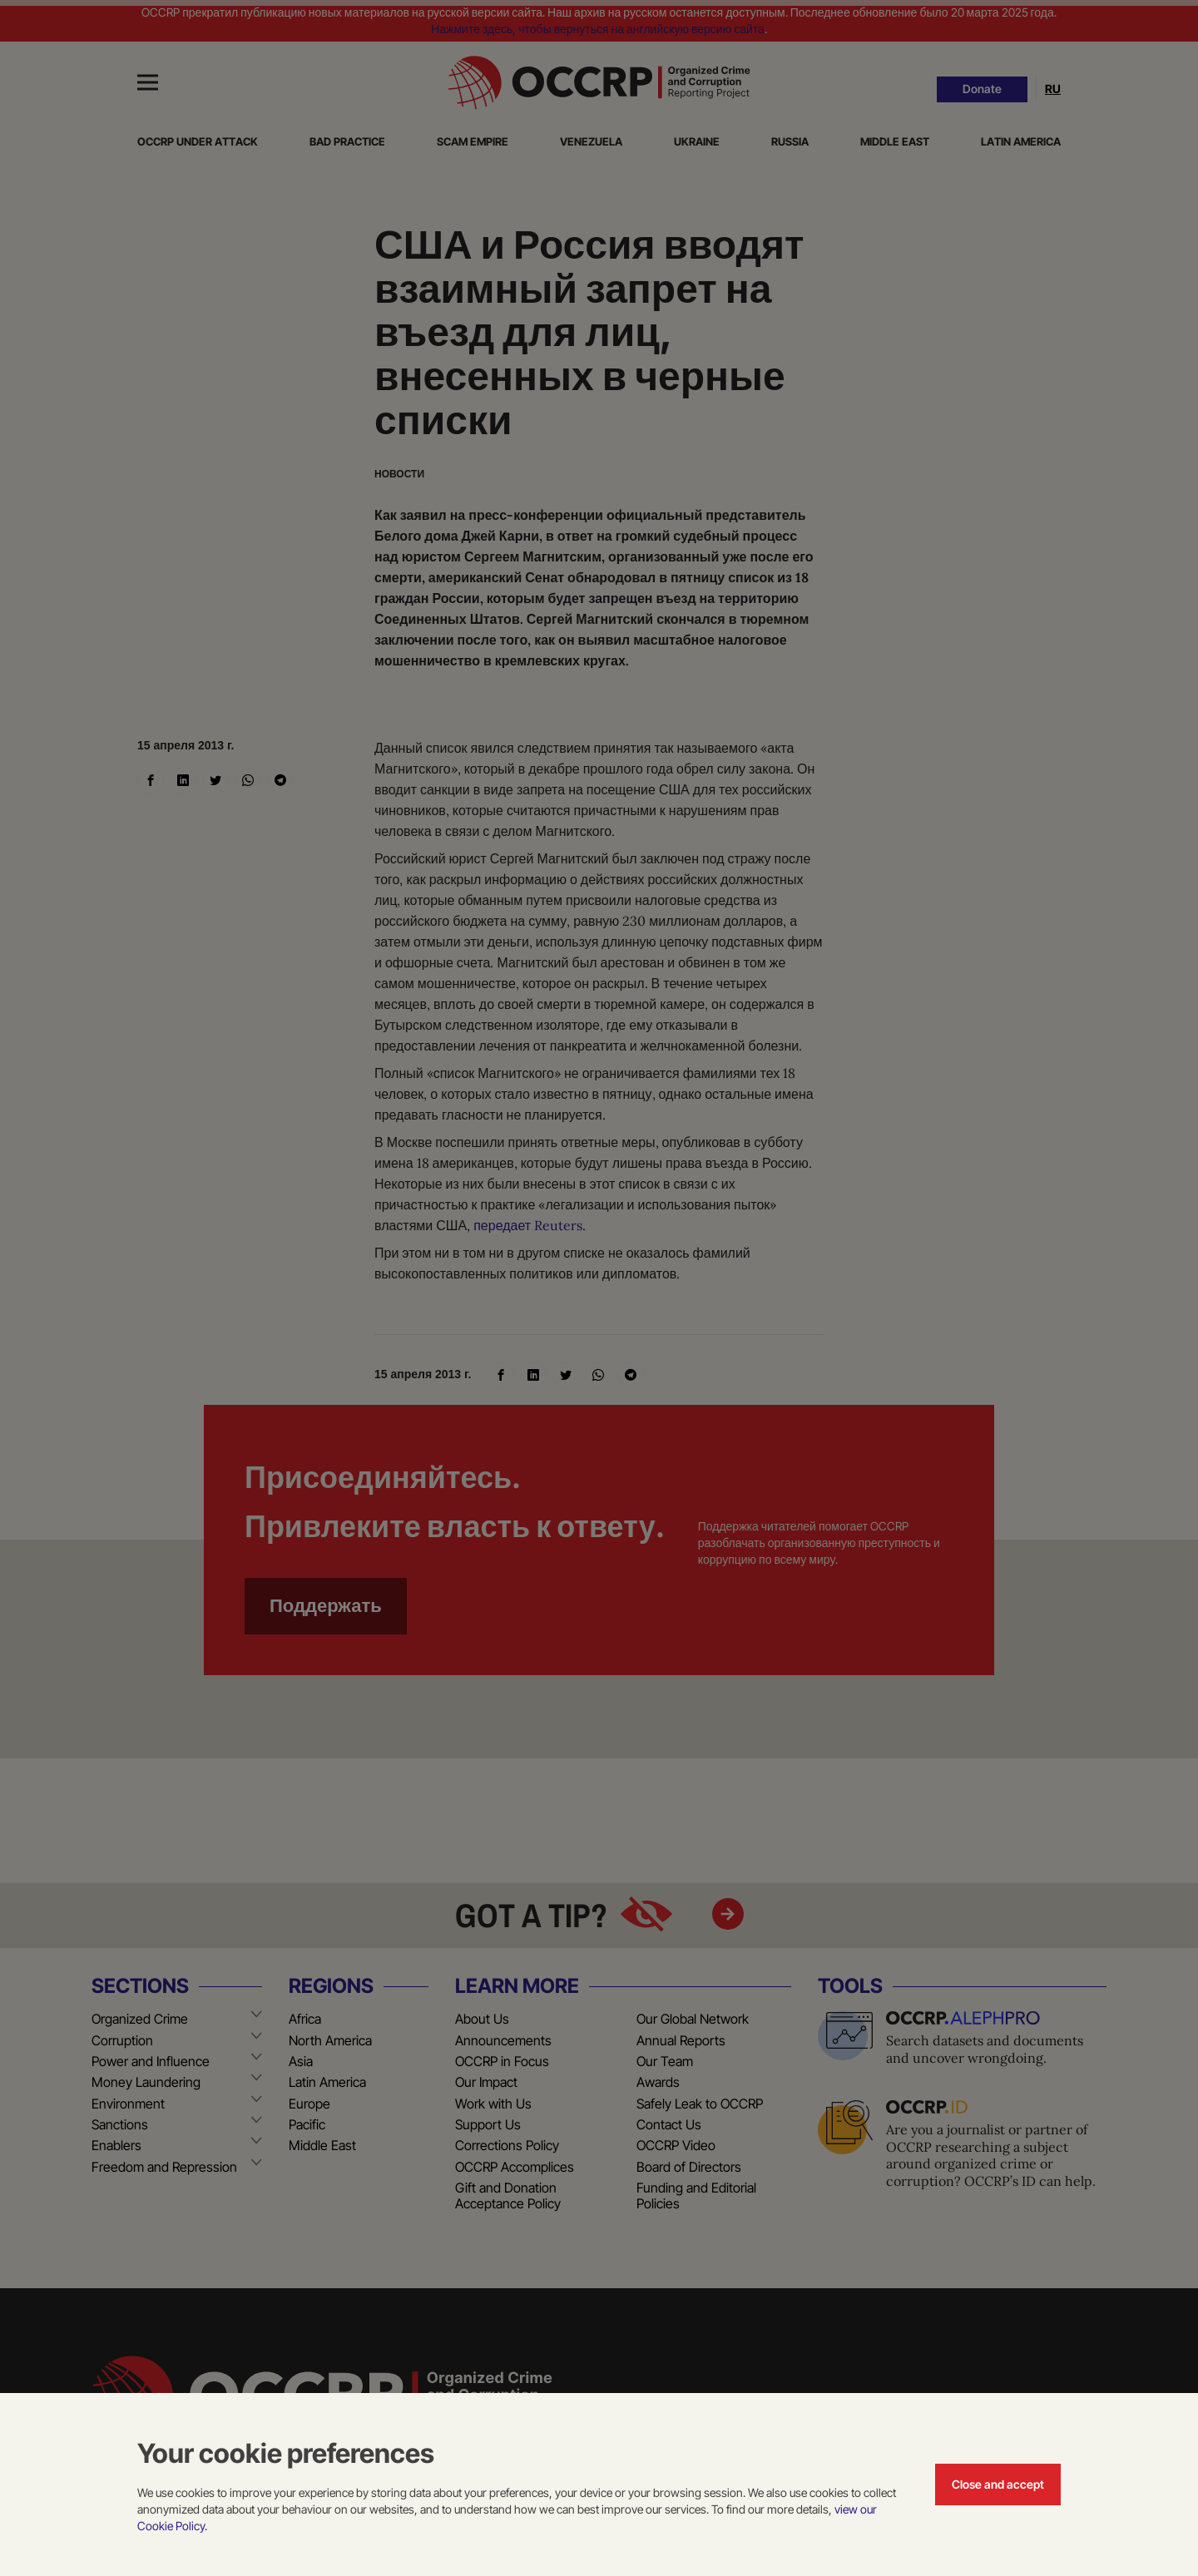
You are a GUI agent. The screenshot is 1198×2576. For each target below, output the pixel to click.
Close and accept (998, 2484)
